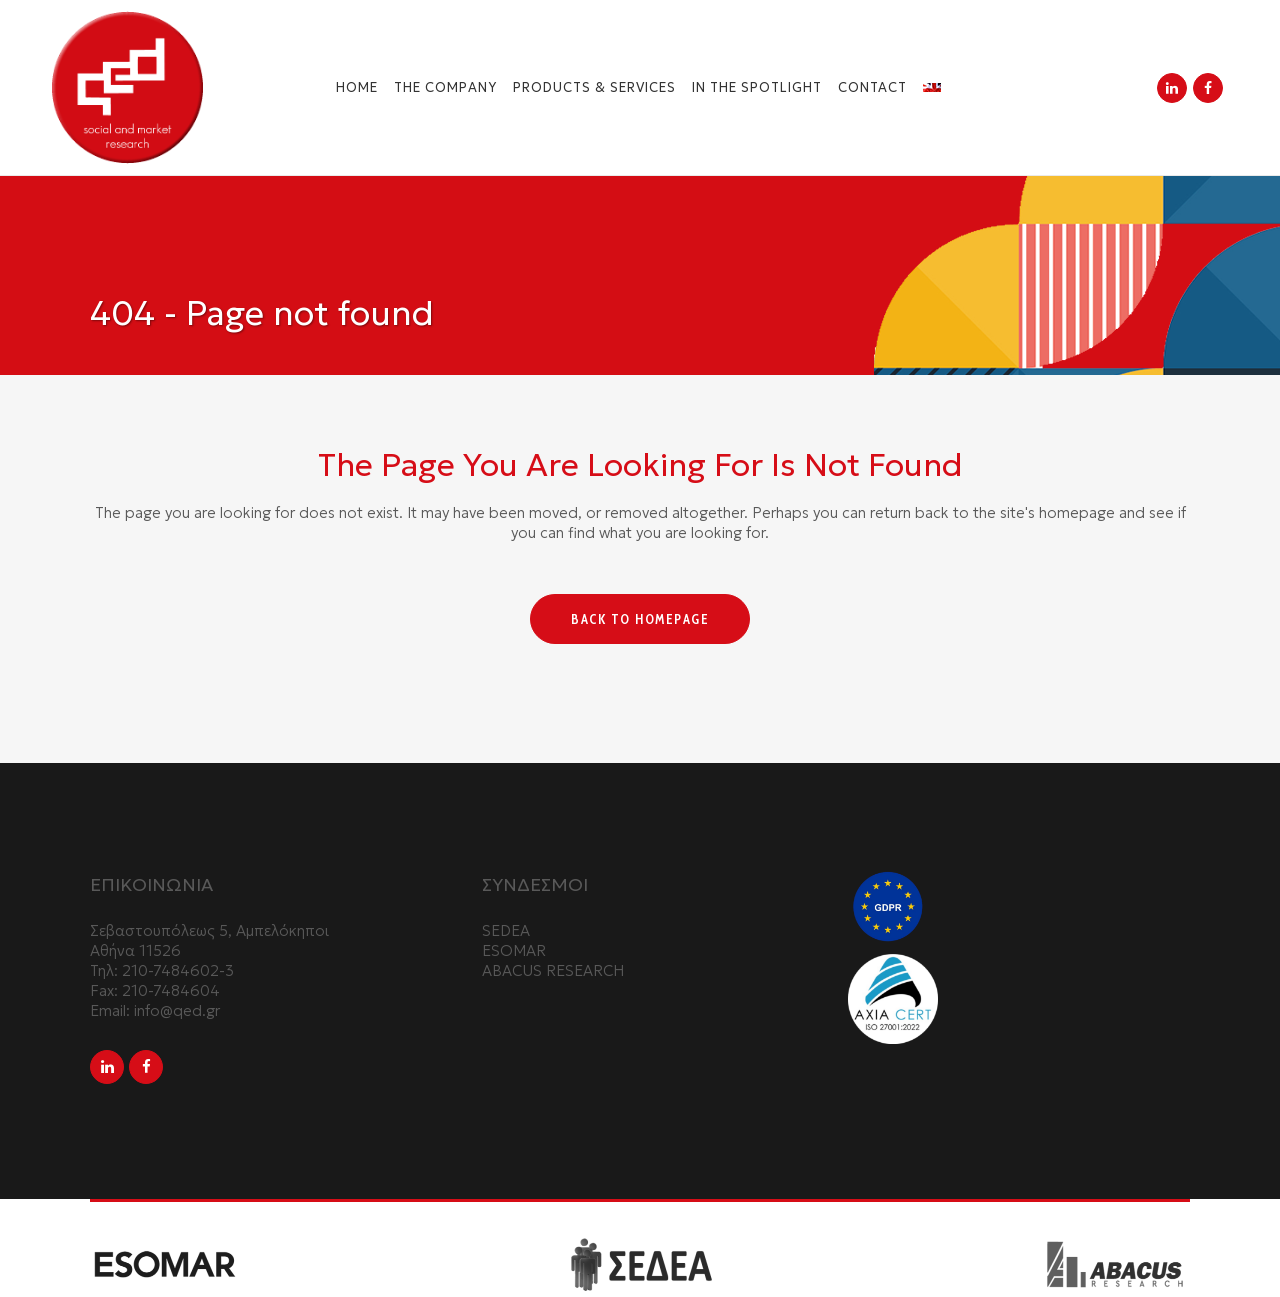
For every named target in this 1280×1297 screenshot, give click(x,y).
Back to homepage (640, 619)
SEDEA (506, 930)
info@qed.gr (177, 1010)
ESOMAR (514, 950)
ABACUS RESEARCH (553, 970)
